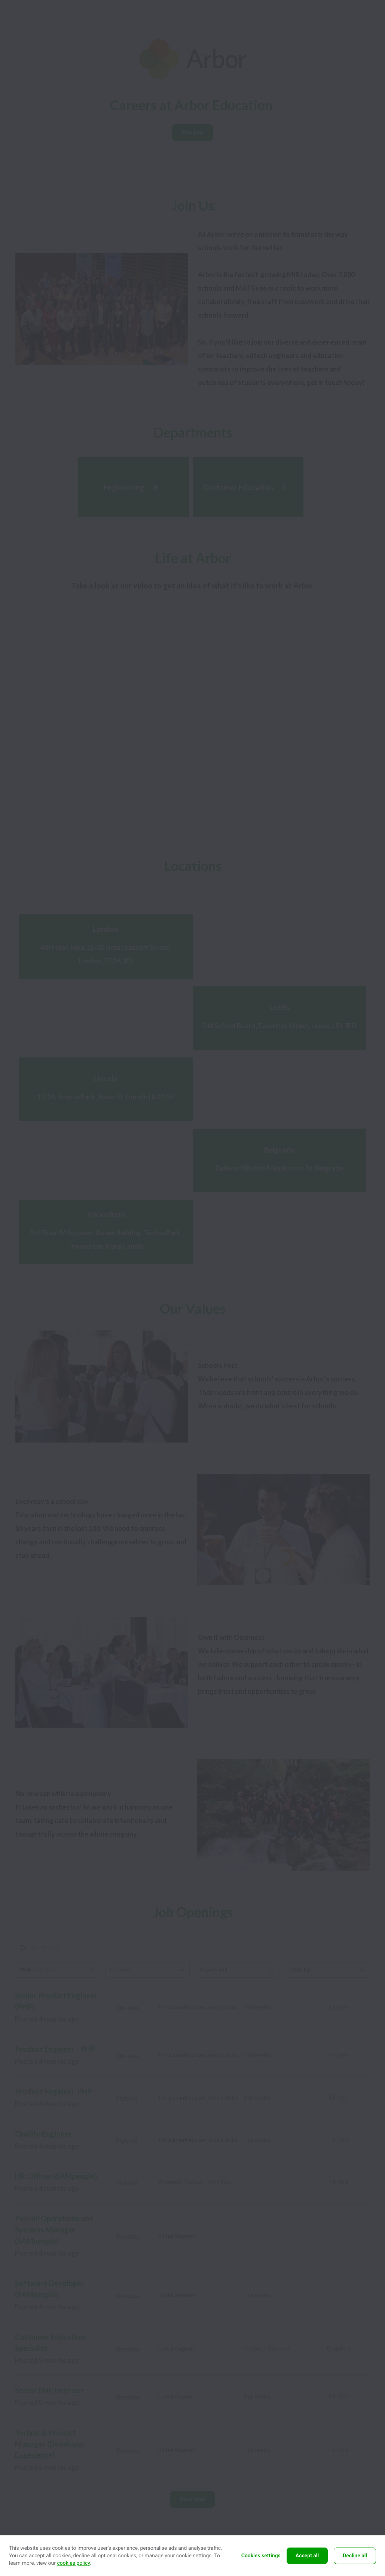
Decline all (355, 2556)
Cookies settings (261, 2556)
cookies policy (73, 2563)
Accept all (307, 2556)
